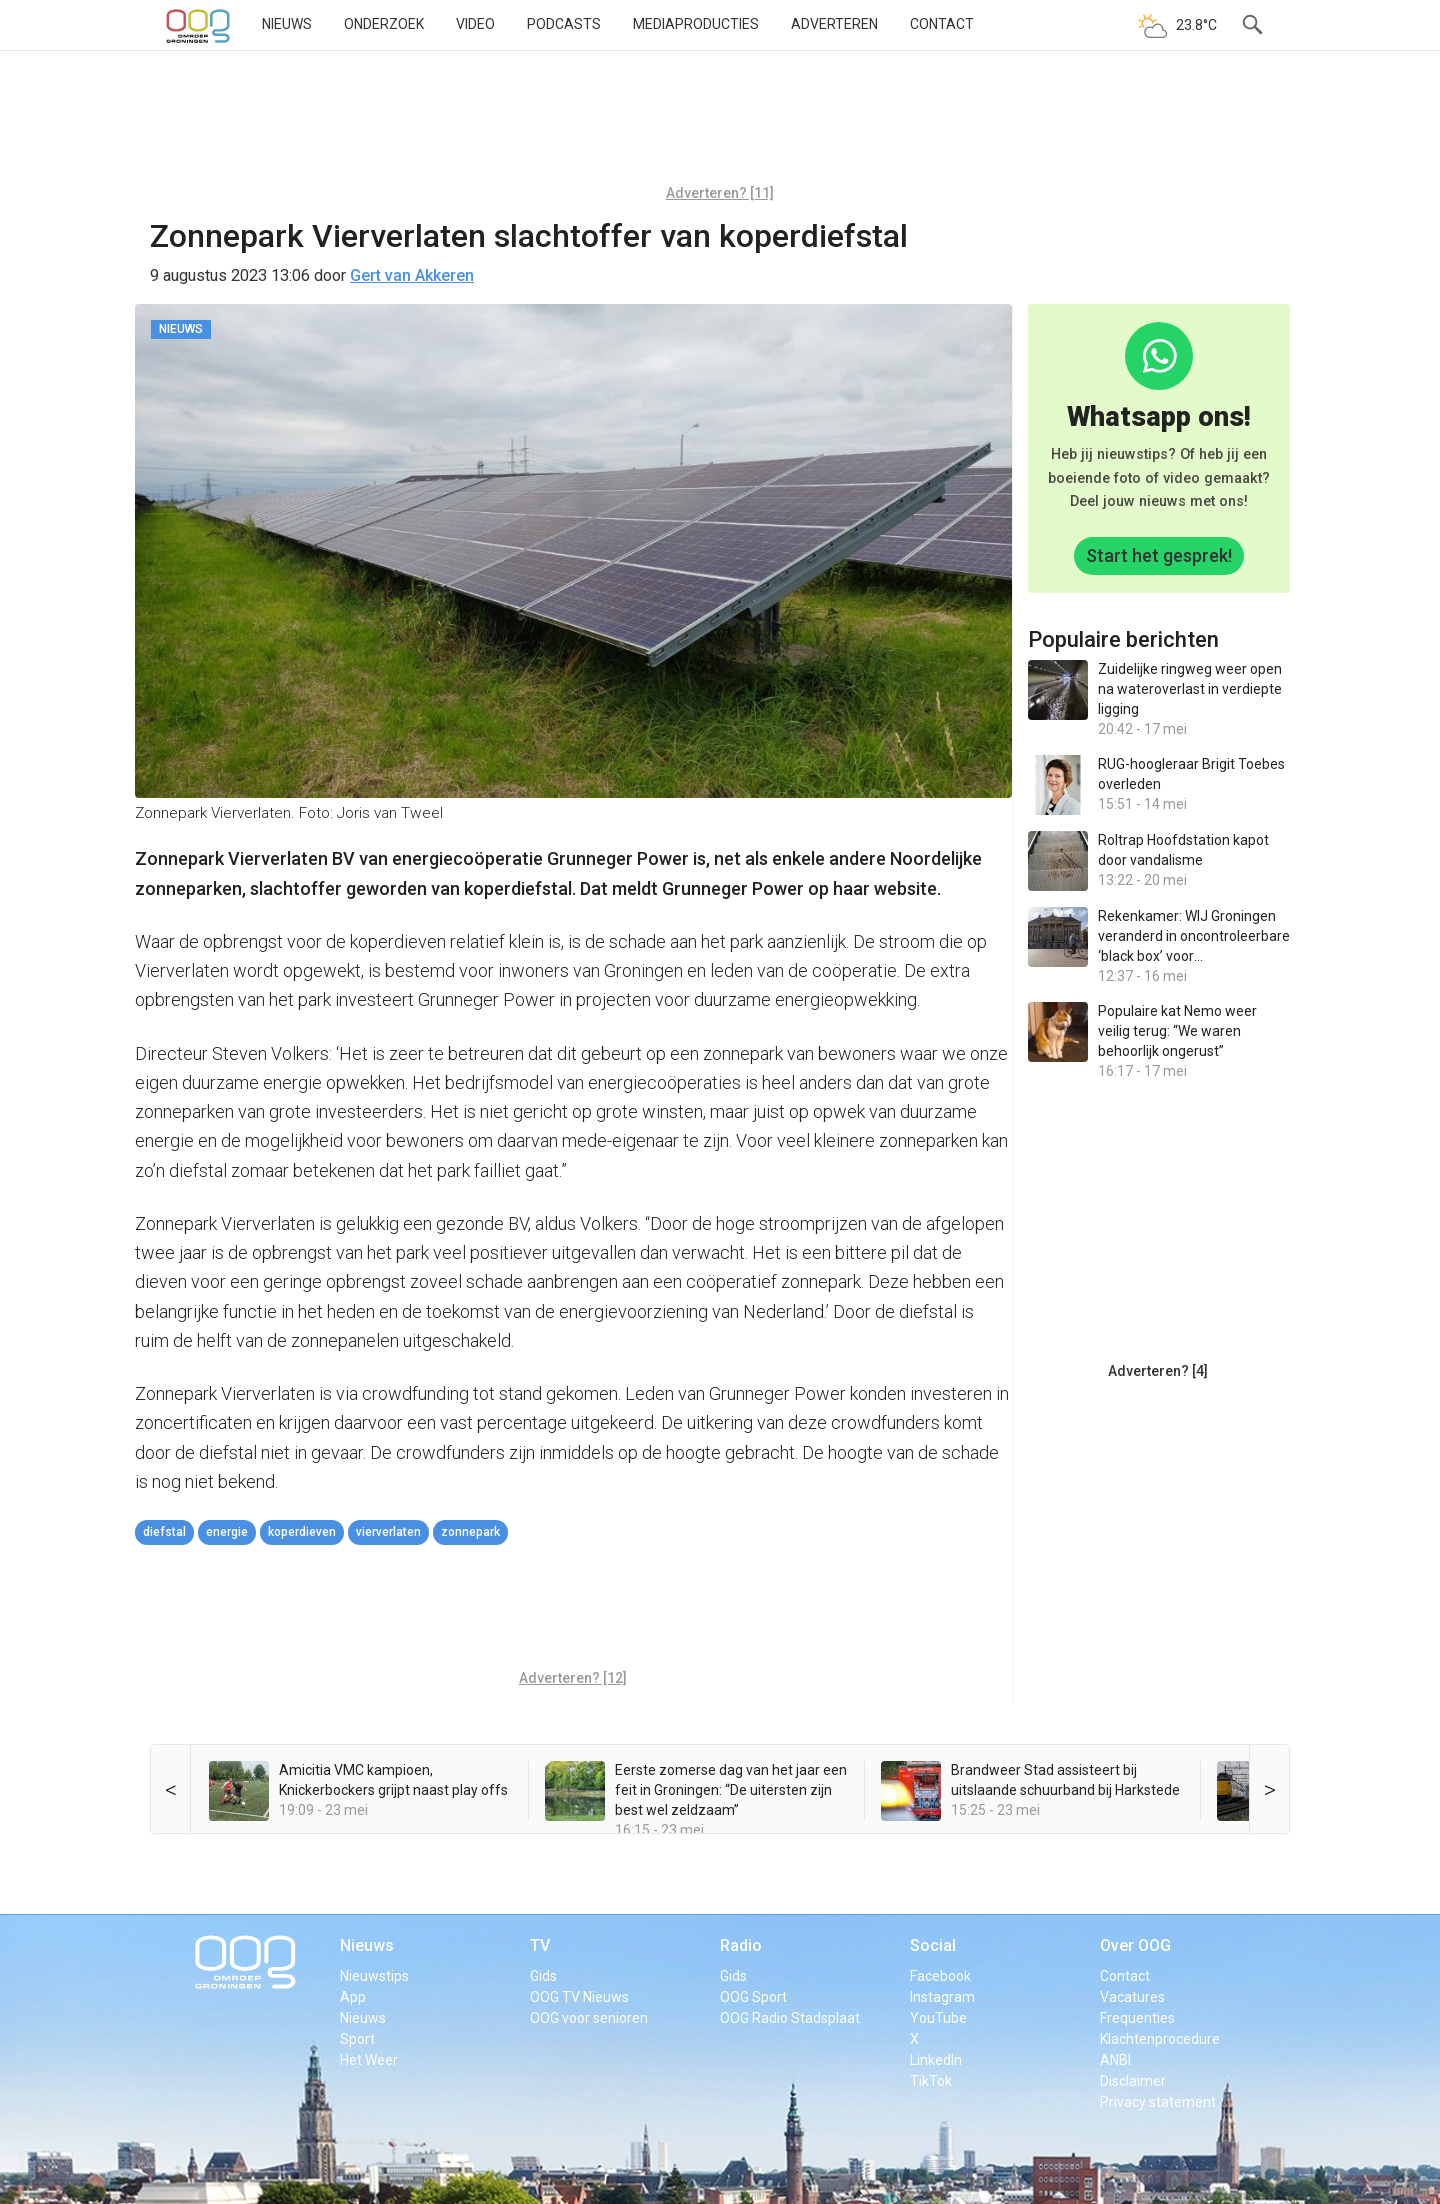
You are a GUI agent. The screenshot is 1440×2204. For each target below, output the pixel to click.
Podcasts (564, 24)
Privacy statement (1158, 2102)
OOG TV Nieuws (579, 1997)
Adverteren (834, 24)
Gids (543, 1976)
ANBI (1115, 2060)
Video (475, 24)
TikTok (931, 2081)
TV (540, 1945)
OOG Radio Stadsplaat (790, 2018)
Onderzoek (384, 24)
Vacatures (1132, 1997)
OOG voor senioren (589, 2018)
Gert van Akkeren (412, 275)
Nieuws (287, 24)
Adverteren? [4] (1158, 1371)
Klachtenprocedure (1160, 2039)
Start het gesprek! (1159, 555)
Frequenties (1137, 2018)
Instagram (942, 1997)
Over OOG (1135, 1945)
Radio (741, 1945)
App (353, 1997)
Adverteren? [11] (720, 193)
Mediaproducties (696, 24)
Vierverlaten (388, 1532)
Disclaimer (1133, 2081)
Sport (357, 2039)
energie (227, 1532)
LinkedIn (936, 2060)
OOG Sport (753, 1997)
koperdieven (302, 1532)
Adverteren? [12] (573, 1678)
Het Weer (369, 2060)
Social (933, 1945)
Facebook (940, 1976)
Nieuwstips (374, 1976)
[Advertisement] (720, 125)
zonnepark (470, 1532)
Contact (942, 24)
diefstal (164, 1532)
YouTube (938, 2018)
